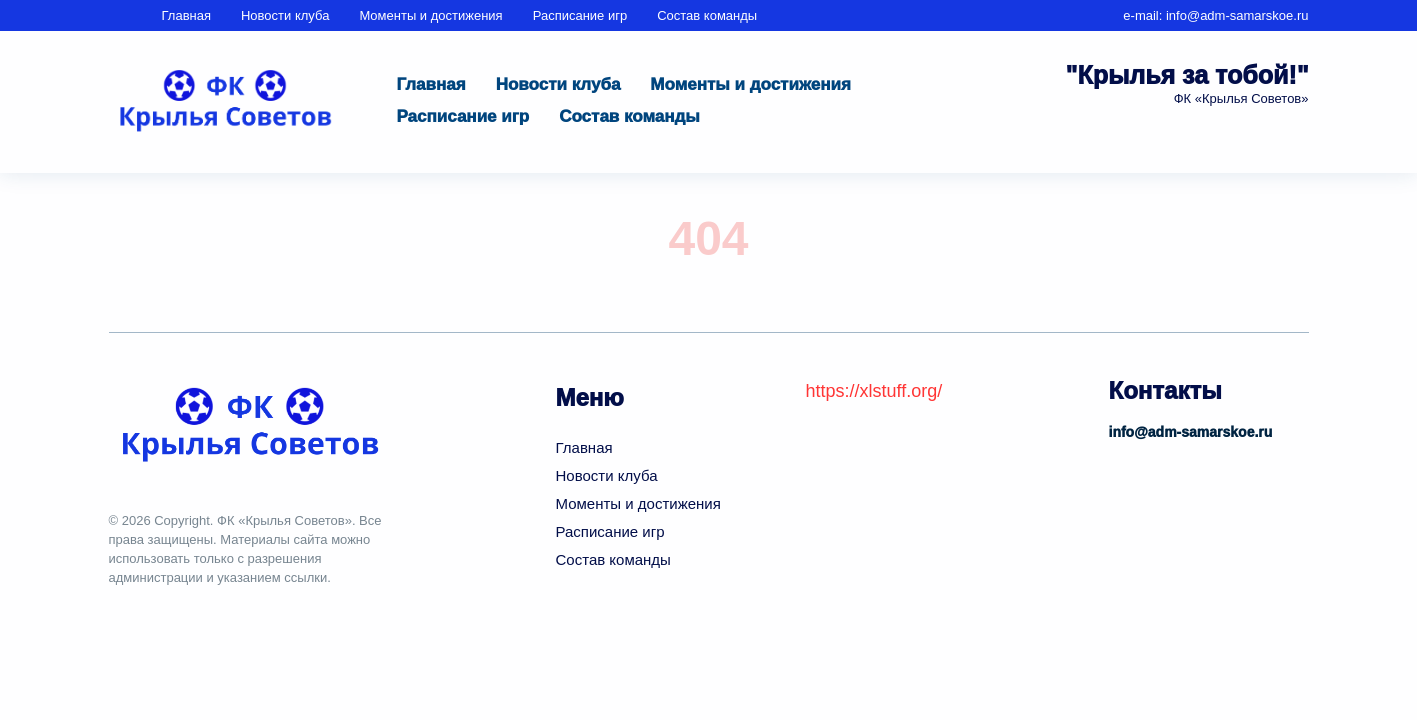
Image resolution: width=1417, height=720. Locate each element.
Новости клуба (285, 15)
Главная (186, 15)
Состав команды (707, 15)
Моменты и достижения (430, 15)
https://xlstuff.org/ (874, 391)
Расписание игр (580, 15)
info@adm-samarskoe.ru (1237, 15)
